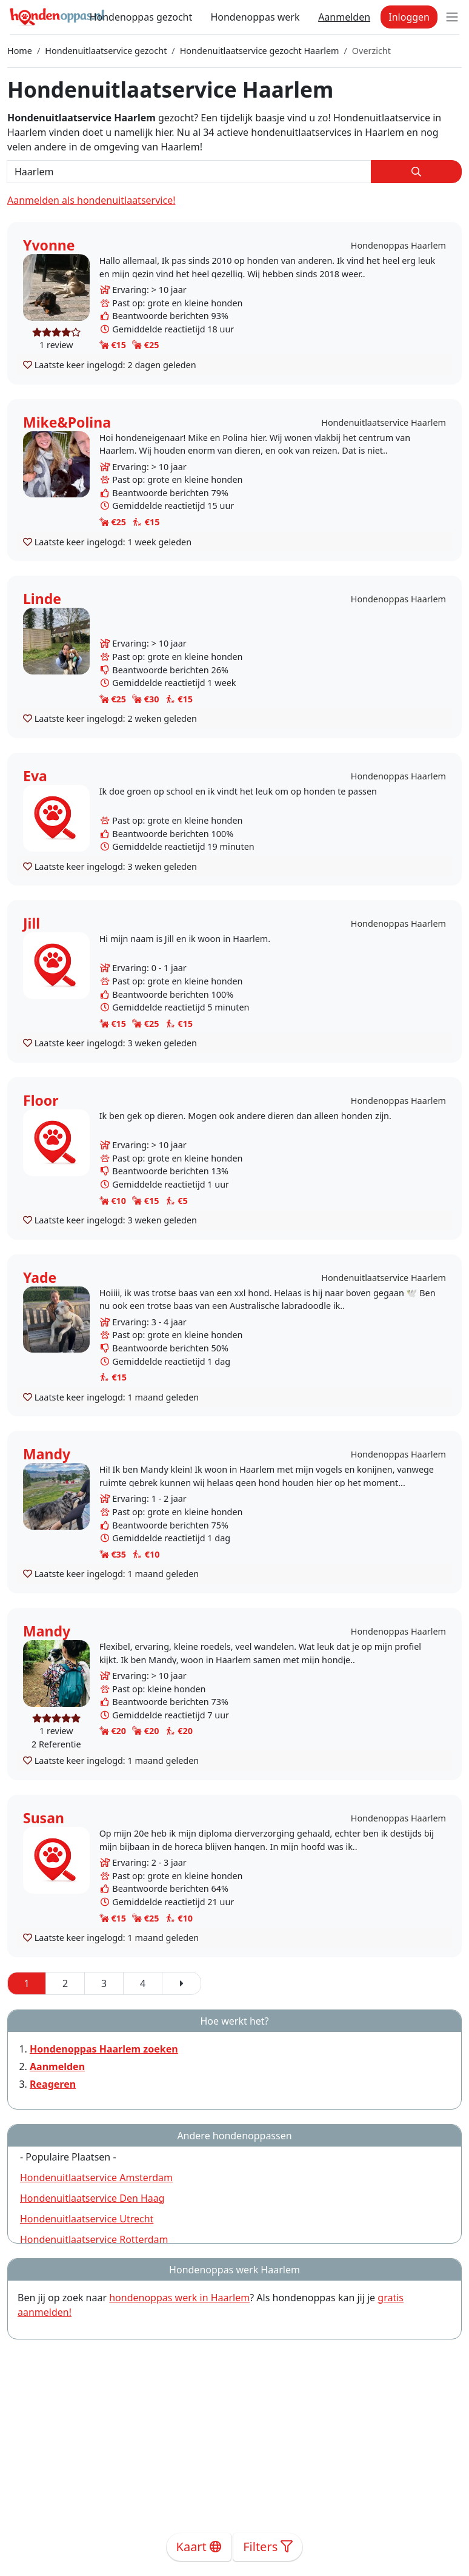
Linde (42, 598)
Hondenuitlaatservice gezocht (106, 50)
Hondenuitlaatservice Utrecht (86, 2218)
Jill (31, 923)
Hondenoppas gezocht (141, 17)
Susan (43, 1818)
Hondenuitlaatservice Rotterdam (94, 2239)
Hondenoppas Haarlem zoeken (104, 2049)
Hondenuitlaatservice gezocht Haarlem (259, 50)
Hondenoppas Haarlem (398, 245)
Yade (39, 1277)
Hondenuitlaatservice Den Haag (92, 2198)
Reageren (53, 2084)
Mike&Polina (67, 422)
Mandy (46, 1454)
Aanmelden (344, 17)
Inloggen (409, 17)
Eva (35, 775)
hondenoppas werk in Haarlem (179, 2297)
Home (19, 50)
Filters (268, 2546)
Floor (41, 1100)
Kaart (199, 2546)
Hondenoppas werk (254, 17)
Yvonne (49, 245)
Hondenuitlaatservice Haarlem (383, 422)
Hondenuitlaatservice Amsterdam (96, 2177)
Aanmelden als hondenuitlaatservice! (91, 200)
